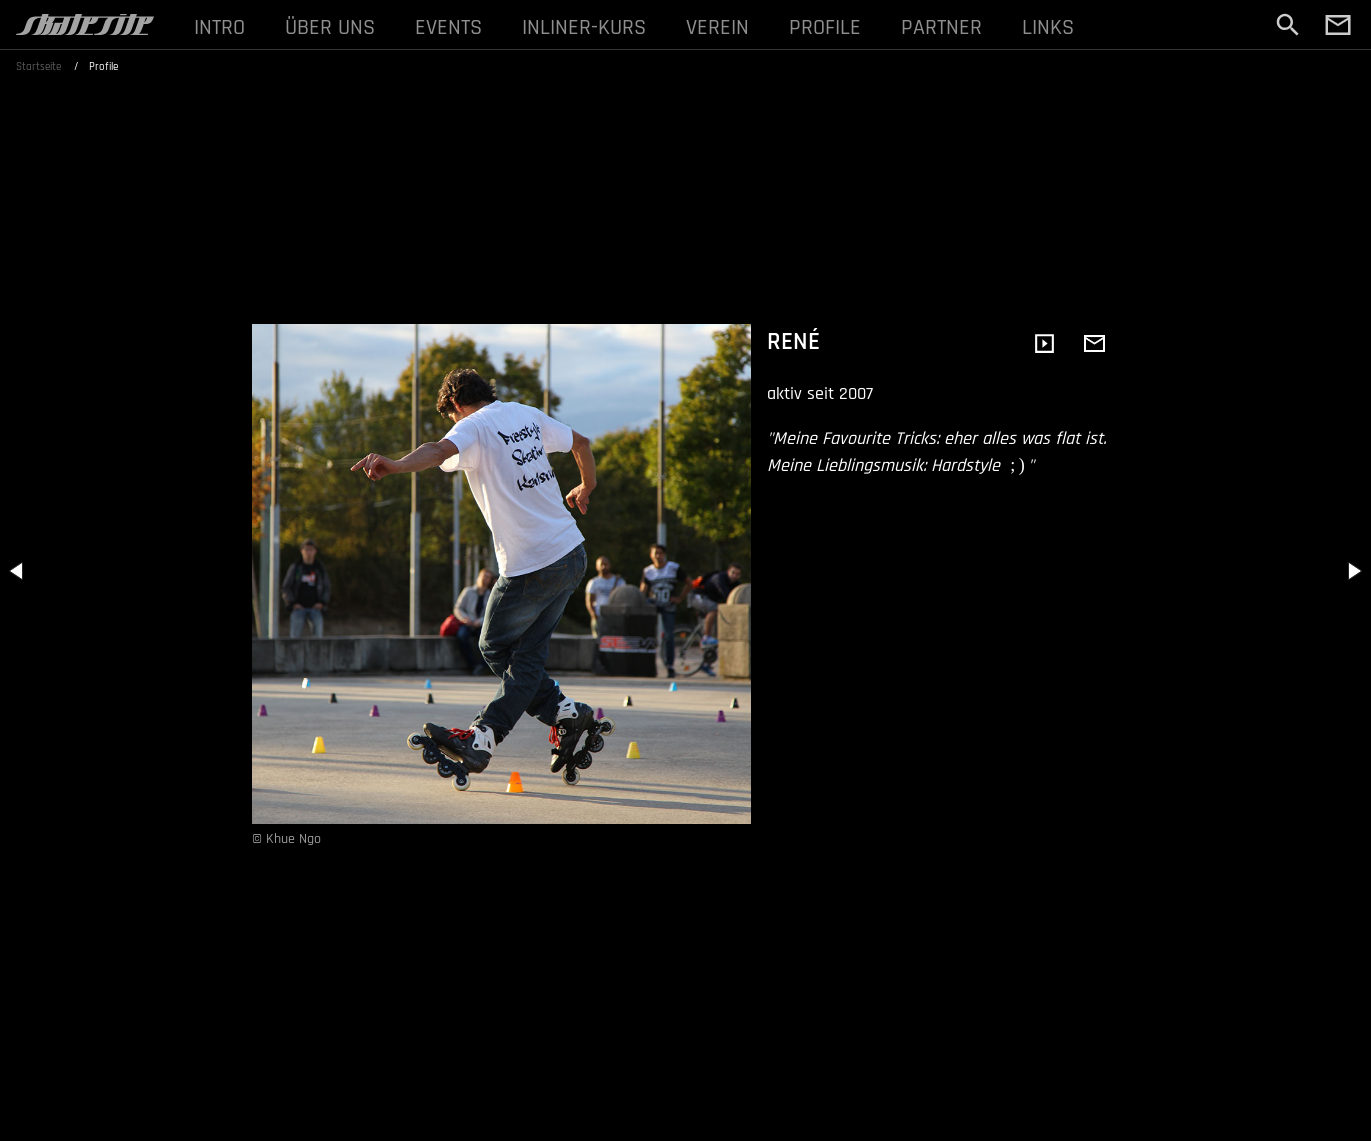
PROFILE (825, 27)
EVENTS (448, 27)
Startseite (38, 67)
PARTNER (941, 27)
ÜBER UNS (330, 27)
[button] (18, 571)
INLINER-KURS (584, 27)
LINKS (1048, 27)
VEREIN (717, 27)
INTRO (219, 27)
